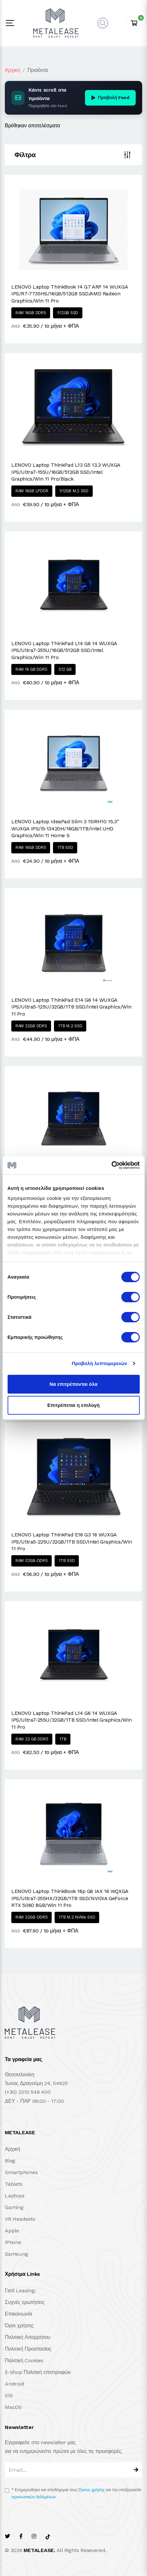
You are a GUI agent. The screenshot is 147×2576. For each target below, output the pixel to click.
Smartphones (21, 2172)
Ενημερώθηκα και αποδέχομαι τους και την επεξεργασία (76, 2493)
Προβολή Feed (110, 97)
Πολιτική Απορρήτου (27, 2337)
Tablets (13, 2184)
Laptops (14, 2196)
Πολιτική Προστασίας (28, 2349)
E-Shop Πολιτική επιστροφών (38, 2372)
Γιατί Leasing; (20, 2290)
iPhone (13, 2242)
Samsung (16, 2254)
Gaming (14, 2207)
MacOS (13, 2407)
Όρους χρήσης (92, 2489)
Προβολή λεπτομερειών (99, 1363)
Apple (12, 2231)
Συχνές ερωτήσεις (25, 2302)
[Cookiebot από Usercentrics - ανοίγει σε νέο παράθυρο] (111, 1165)
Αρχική (12, 70)
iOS (9, 2395)
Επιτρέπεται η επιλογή (73, 1405)
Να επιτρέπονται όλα (73, 1384)
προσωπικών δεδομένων (33, 2496)
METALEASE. (39, 2550)
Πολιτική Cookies (24, 2360)
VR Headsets (20, 2219)
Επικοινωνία (18, 2314)
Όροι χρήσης (19, 2325)
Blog (10, 2161)
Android (14, 2384)
